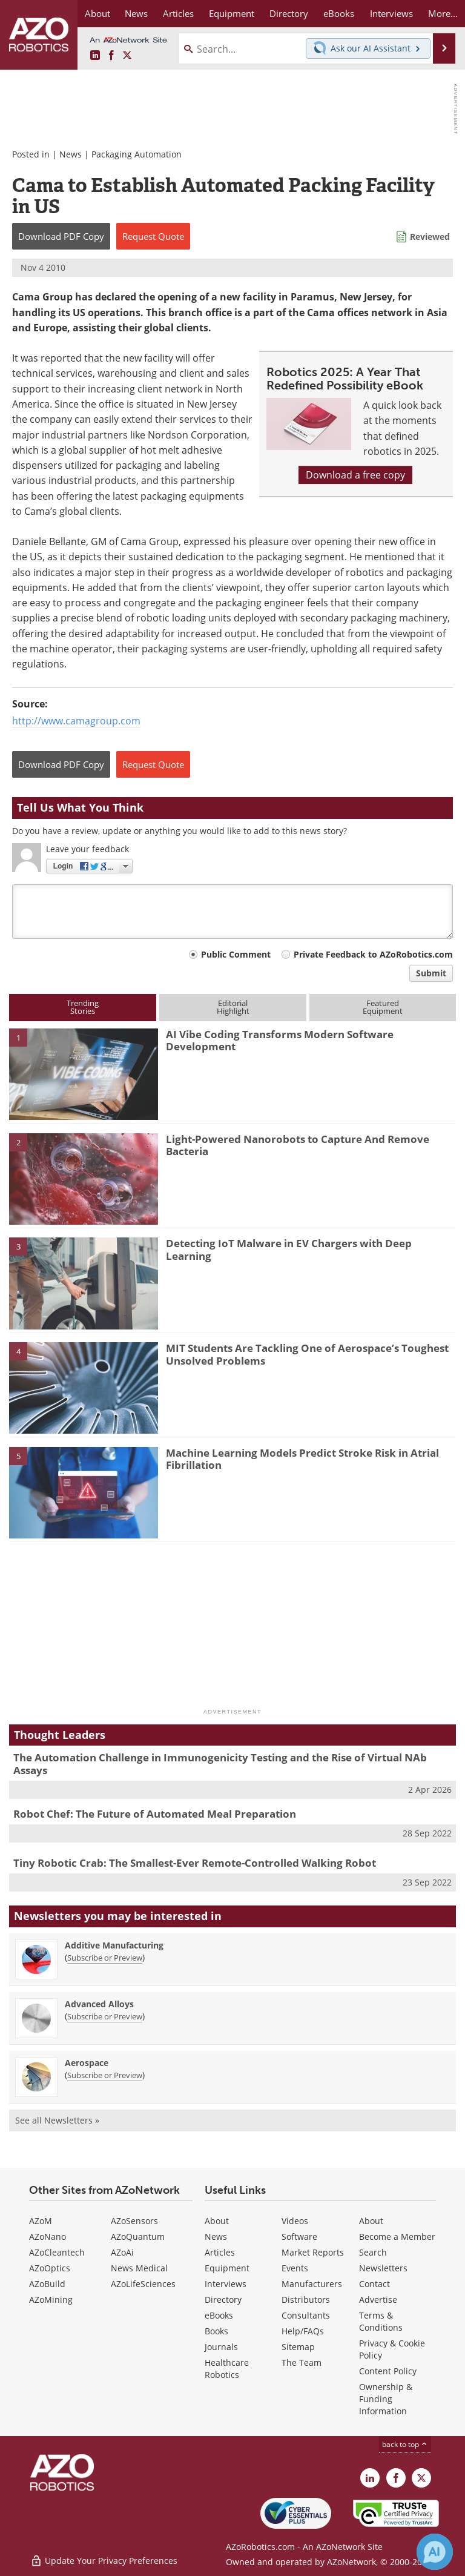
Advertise (378, 2299)
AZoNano (47, 2236)
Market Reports (313, 2252)
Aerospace (86, 2062)
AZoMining (51, 2299)
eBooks (219, 2315)
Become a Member (397, 2236)
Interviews (225, 2284)
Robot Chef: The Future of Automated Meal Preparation (154, 1814)
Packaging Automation (136, 154)
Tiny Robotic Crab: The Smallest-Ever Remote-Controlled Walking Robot (194, 1863)
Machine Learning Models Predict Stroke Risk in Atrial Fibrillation (302, 1459)
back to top (405, 2444)
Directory (223, 2299)
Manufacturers (312, 2284)
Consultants (306, 2315)
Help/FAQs (303, 2331)
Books (216, 2331)
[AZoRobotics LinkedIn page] (95, 55)
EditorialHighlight (233, 1007)
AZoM (40, 2221)
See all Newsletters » (57, 2120)
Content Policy (388, 2371)
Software (299, 2236)
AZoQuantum (138, 2236)
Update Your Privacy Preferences (103, 2560)
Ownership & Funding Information (385, 2399)
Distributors (306, 2299)
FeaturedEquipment (383, 1007)
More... (443, 13)
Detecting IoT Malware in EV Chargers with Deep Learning (289, 1249)
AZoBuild (47, 2284)
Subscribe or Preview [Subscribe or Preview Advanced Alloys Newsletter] (104, 2016)
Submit (431, 973)
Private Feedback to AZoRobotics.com (373, 954)
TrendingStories (83, 1007)
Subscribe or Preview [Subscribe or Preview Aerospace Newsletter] (104, 2075)
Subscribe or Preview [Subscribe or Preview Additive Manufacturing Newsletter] (104, 1957)
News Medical (139, 2268)
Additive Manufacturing (114, 1945)
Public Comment (236, 954)
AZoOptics (49, 2268)
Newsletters (383, 2268)
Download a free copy (355, 475)
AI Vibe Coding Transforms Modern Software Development (280, 1040)
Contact (374, 2284)
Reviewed (430, 236)
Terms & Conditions (381, 2321)
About (217, 2221)
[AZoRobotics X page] (127, 55)
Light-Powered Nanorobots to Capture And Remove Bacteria (297, 1145)
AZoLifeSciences (143, 2284)
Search (373, 2252)
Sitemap (298, 2347)
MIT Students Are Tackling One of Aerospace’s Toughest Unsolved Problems (307, 1354)
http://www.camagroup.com (76, 720)
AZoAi (122, 2252)
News (70, 154)
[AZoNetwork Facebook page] (111, 55)
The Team (302, 2362)
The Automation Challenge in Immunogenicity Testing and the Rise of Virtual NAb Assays (220, 1763)
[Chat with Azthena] (435, 2552)
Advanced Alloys (99, 2004)
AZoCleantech (57, 2252)
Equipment (227, 2268)
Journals (221, 2347)
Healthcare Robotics (227, 2368)
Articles (220, 2252)
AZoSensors (134, 2221)
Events (295, 2268)
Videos (295, 2221)
